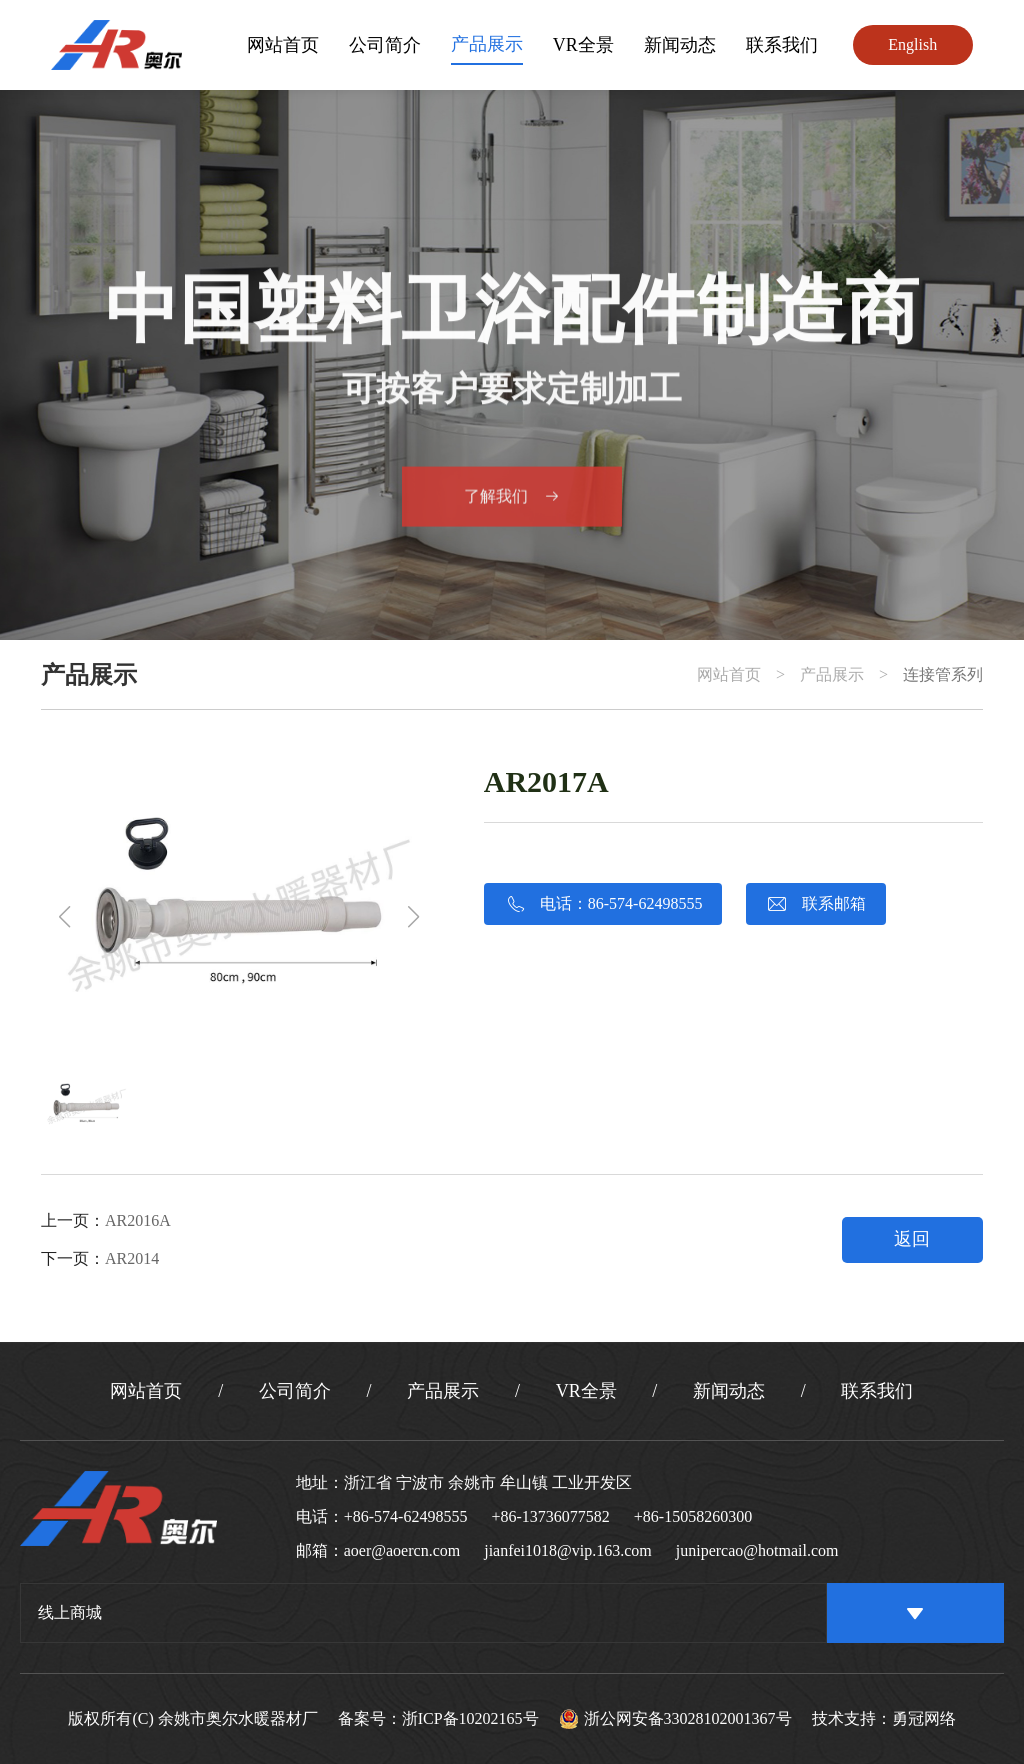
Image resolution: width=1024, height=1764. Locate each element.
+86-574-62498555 (406, 1516)
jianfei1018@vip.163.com (568, 1550)
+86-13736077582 (550, 1516)
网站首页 (283, 45)
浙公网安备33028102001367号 (675, 1719)
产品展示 (487, 44)
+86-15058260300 (693, 1516)
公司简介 (385, 45)
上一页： (106, 1220)
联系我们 (782, 45)
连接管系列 (943, 675)
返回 (912, 1239)
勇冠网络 (924, 1719)
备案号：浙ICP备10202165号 (438, 1719)
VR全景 (583, 45)
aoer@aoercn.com (402, 1550)
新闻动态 (680, 45)
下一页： (100, 1258)
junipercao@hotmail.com (757, 1550)
